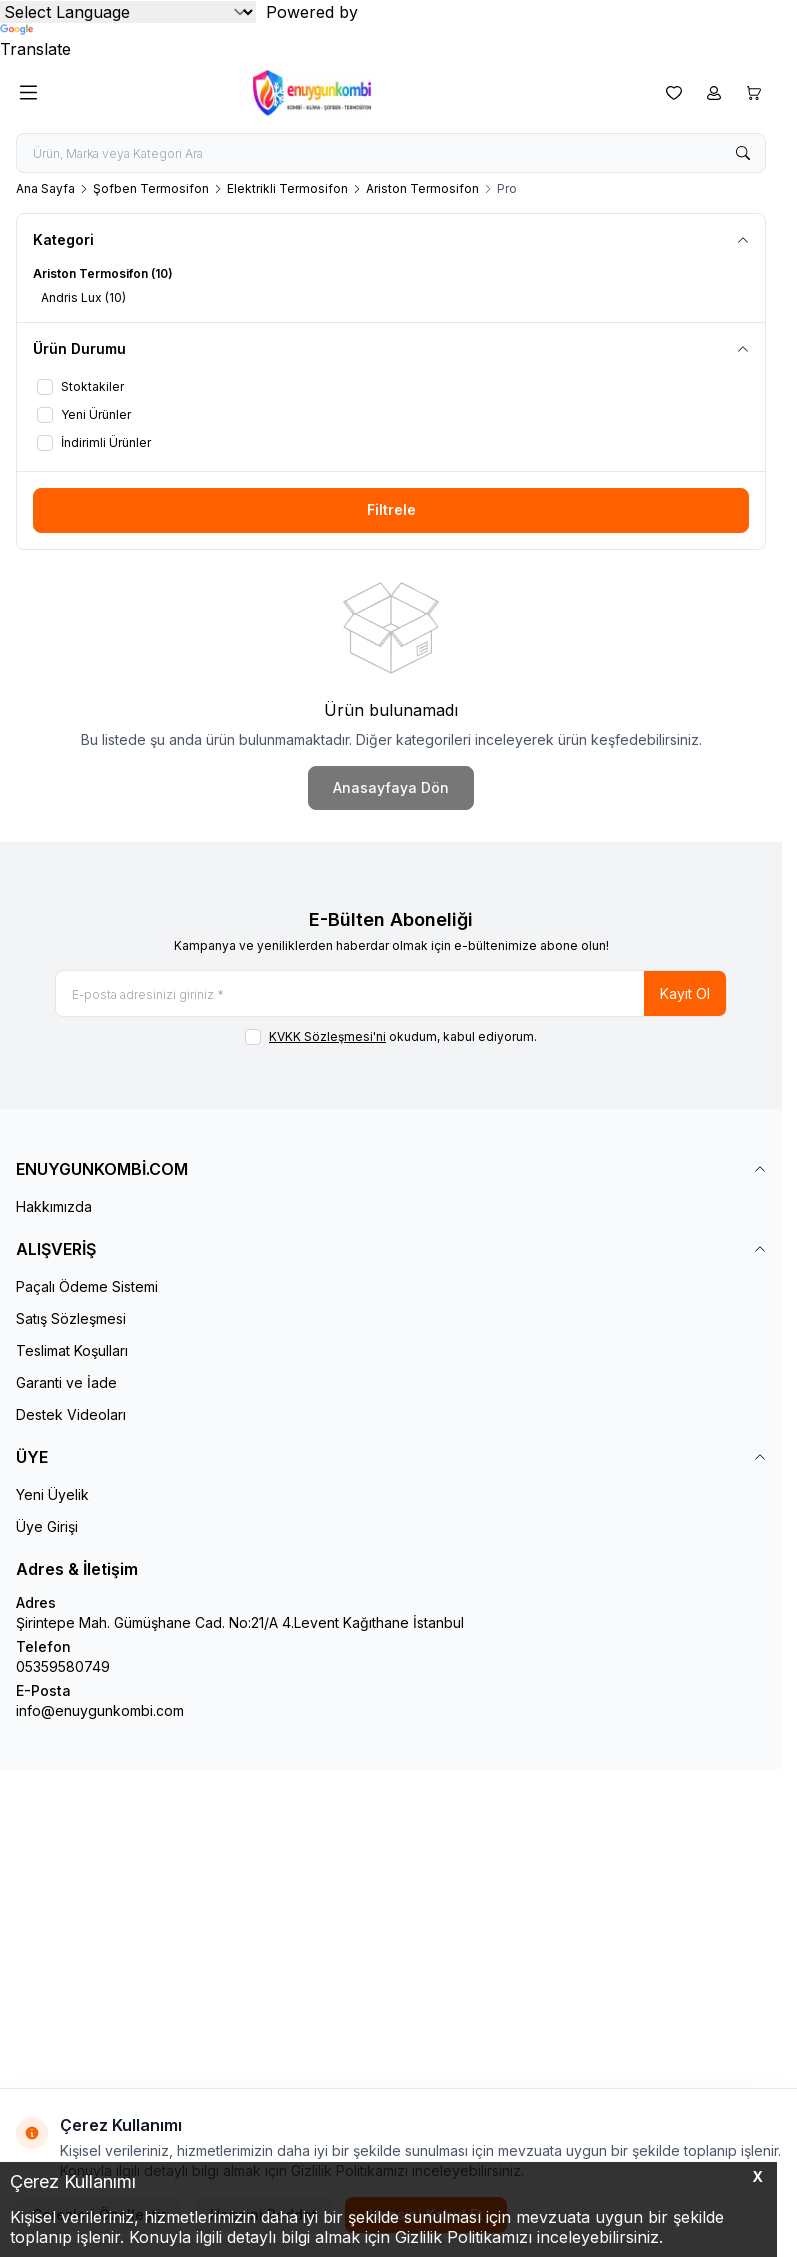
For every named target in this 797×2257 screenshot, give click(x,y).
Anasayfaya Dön (391, 787)
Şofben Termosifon (151, 188)
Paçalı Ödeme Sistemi (87, 1286)
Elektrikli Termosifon (287, 188)
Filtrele (391, 509)
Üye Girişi (47, 1526)
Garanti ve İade (66, 1382)
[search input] (391, 153)
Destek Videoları (71, 1414)
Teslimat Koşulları (72, 1350)
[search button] (743, 153)
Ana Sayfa (45, 188)
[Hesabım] (714, 93)
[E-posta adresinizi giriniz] (391, 993)
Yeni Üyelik (52, 1494)
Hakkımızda (54, 1206)
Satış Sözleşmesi (71, 1318)
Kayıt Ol (685, 993)
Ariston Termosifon (422, 188)
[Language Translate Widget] (128, 12)
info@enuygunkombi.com (100, 1710)
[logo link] (348, 93)
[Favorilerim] (674, 93)
